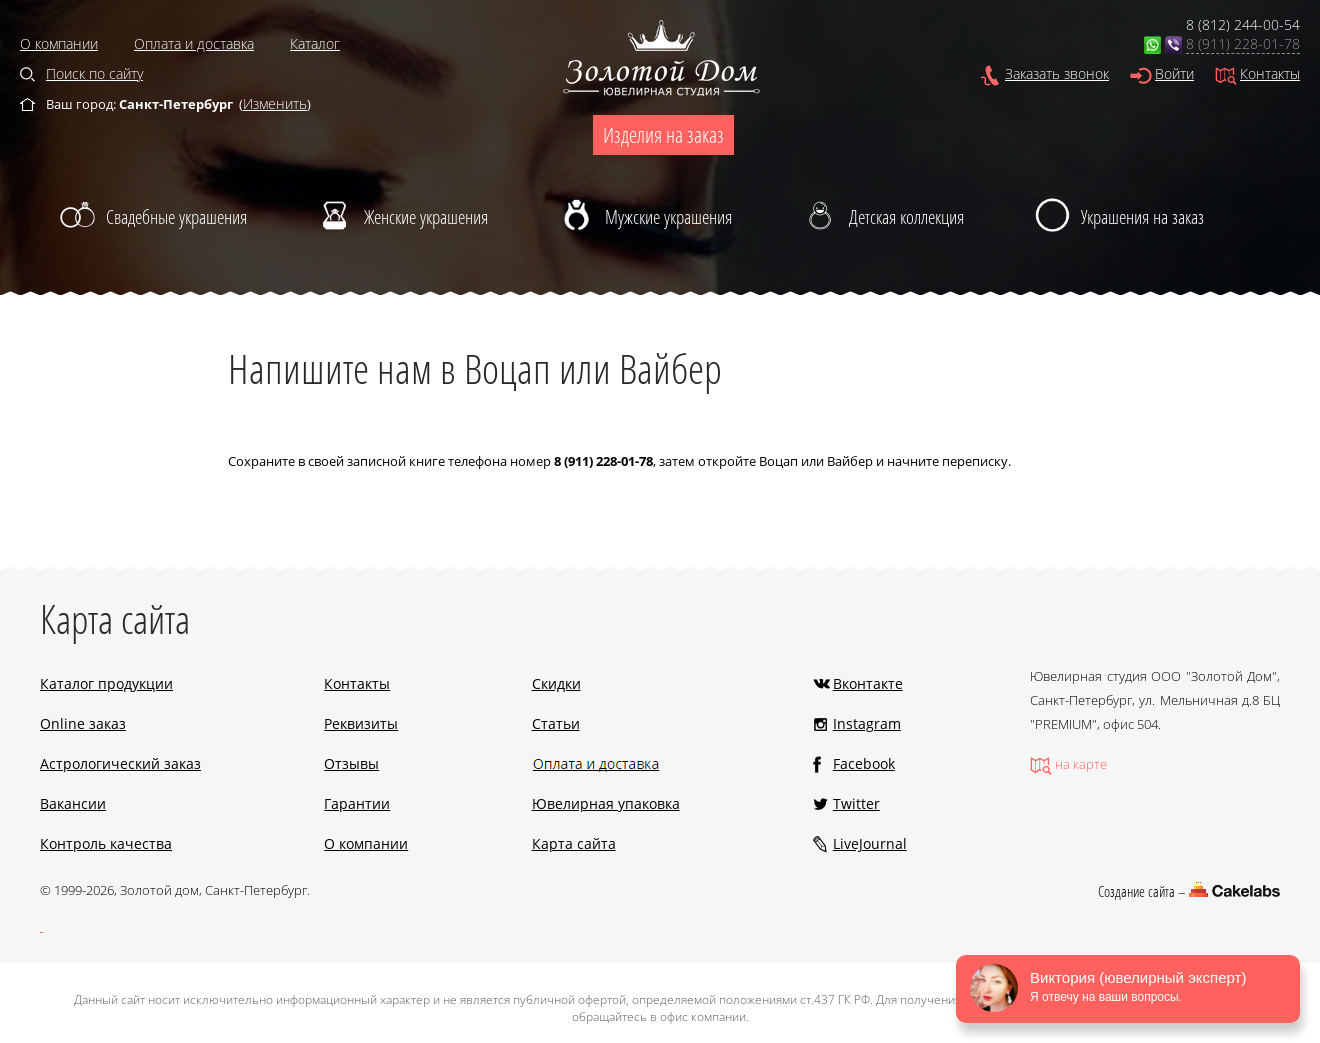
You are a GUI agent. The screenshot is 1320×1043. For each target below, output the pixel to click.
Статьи (556, 723)
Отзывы (351, 763)
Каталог (315, 43)
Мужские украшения (668, 217)
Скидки (556, 683)
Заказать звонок (1057, 73)
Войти (1174, 73)
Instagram (867, 723)
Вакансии (73, 803)
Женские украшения (426, 217)
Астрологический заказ (120, 763)
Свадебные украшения (176, 217)
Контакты (1270, 73)
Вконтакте (868, 683)
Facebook (864, 763)
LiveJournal (870, 843)
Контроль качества (106, 843)
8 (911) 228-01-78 (1243, 43)
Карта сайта (574, 843)
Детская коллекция (906, 217)
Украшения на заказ (1142, 217)
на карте (1081, 764)
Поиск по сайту (94, 73)
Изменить (275, 103)
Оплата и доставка (194, 43)
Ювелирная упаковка (606, 803)
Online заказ (83, 723)
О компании (59, 43)
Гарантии (357, 803)
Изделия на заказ (663, 135)
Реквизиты (361, 723)
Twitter (856, 803)
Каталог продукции (106, 683)
